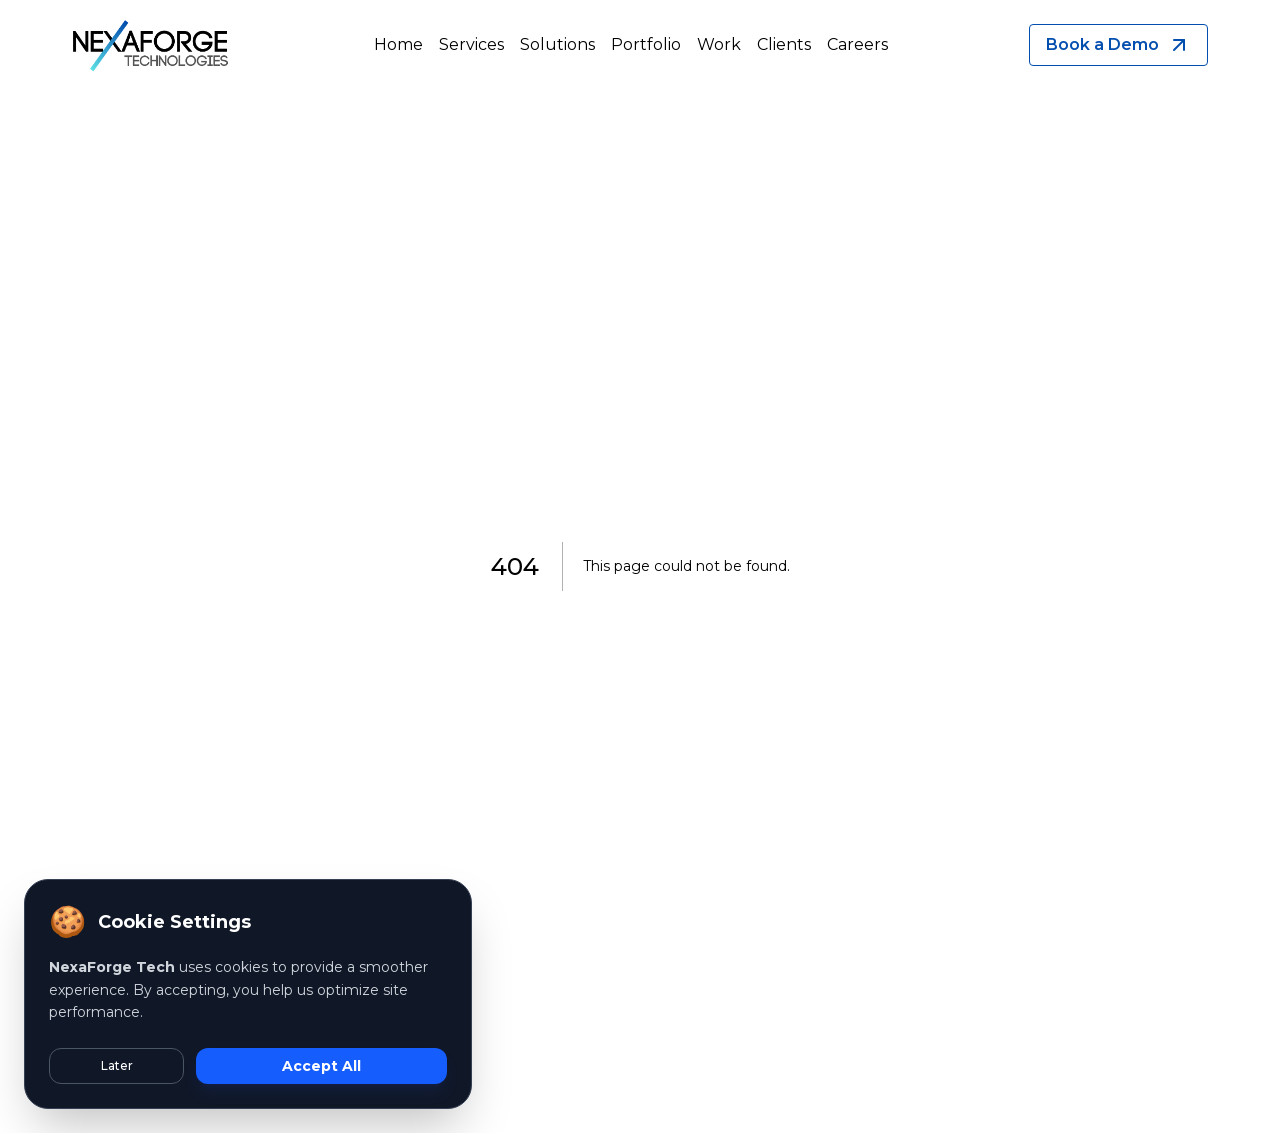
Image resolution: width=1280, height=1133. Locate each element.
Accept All (321, 1066)
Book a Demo (1118, 45)
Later (117, 1065)
